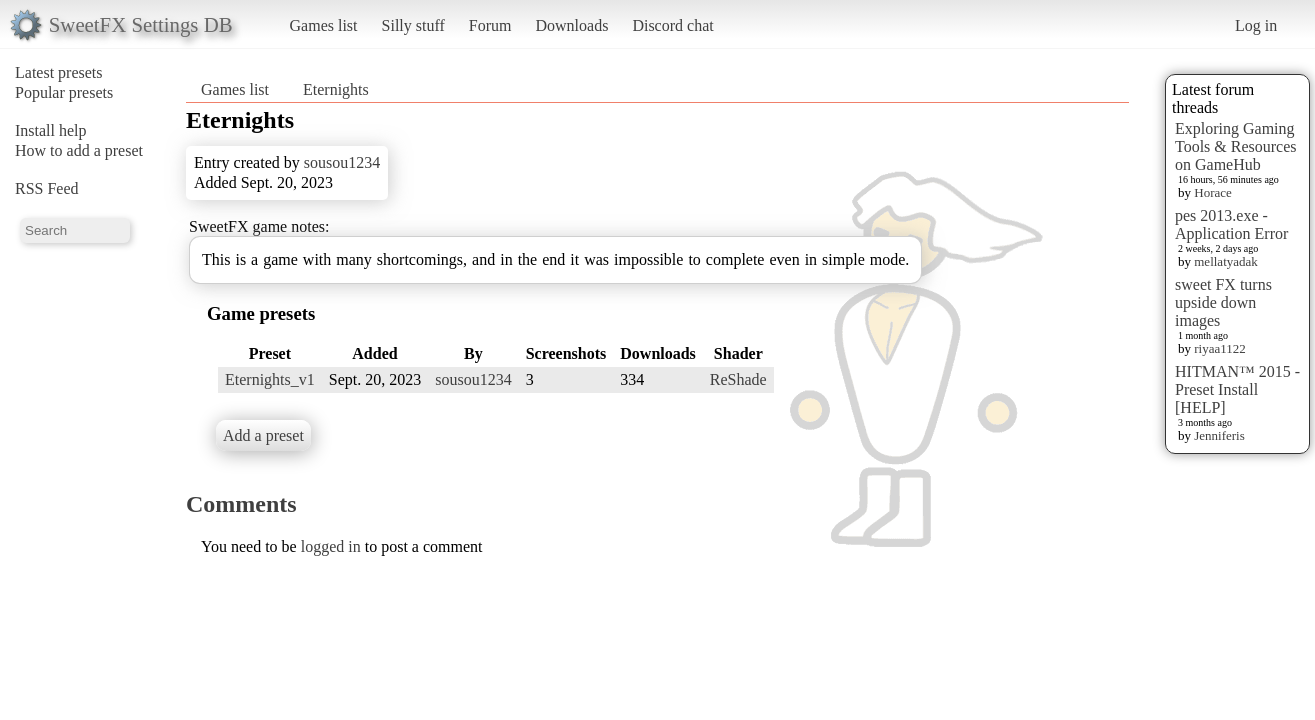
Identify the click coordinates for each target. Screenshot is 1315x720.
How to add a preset (79, 150)
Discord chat (672, 25)
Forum (490, 25)
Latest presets (59, 72)
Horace (1213, 192)
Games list (324, 25)
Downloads (571, 25)
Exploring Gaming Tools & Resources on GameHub (1236, 146)
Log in (1256, 25)
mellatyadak (1226, 261)
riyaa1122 (1220, 348)
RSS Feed (47, 188)
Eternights (336, 89)
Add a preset (263, 435)
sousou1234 (342, 162)
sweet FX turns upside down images (1223, 302)
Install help (51, 130)
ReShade (738, 379)
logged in (331, 546)
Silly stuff (413, 25)
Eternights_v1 (270, 379)
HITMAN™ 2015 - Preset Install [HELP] (1237, 389)
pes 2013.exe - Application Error (1231, 224)
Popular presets (64, 92)
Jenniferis (1219, 435)
